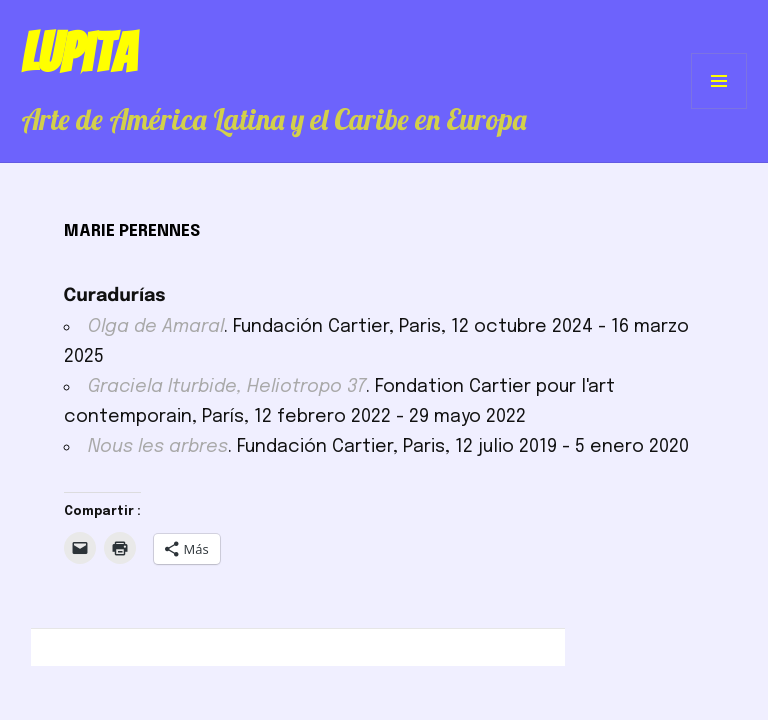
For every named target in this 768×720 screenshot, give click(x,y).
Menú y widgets (719, 108)
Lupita (78, 53)
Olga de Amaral (156, 327)
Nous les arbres (158, 447)
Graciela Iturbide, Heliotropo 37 (227, 387)
